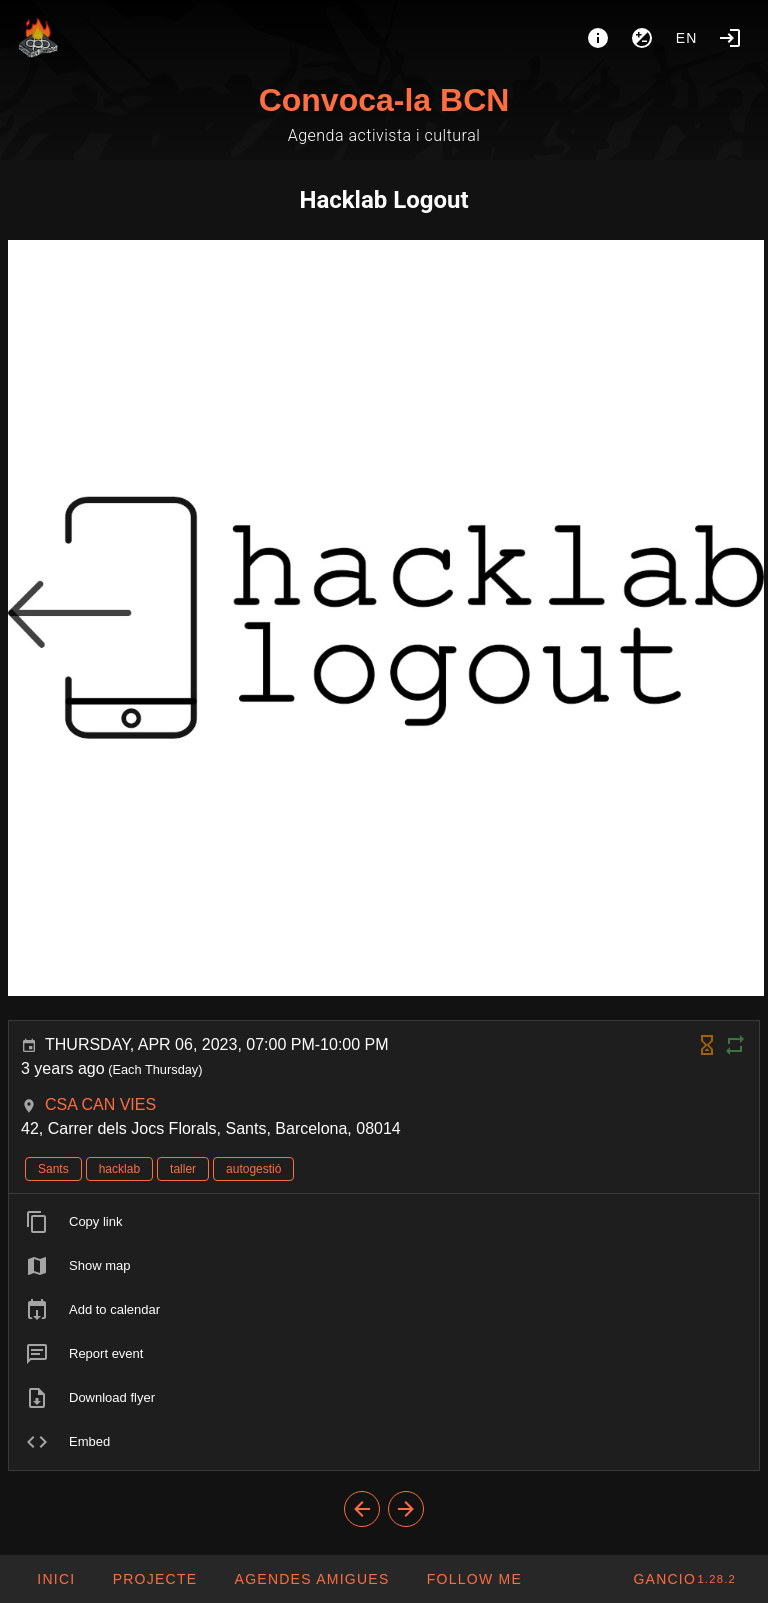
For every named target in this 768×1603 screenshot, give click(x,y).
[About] (598, 38)
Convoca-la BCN (384, 100)
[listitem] (384, 1222)
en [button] (687, 38)
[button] (311, 1579)
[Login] (730, 38)
